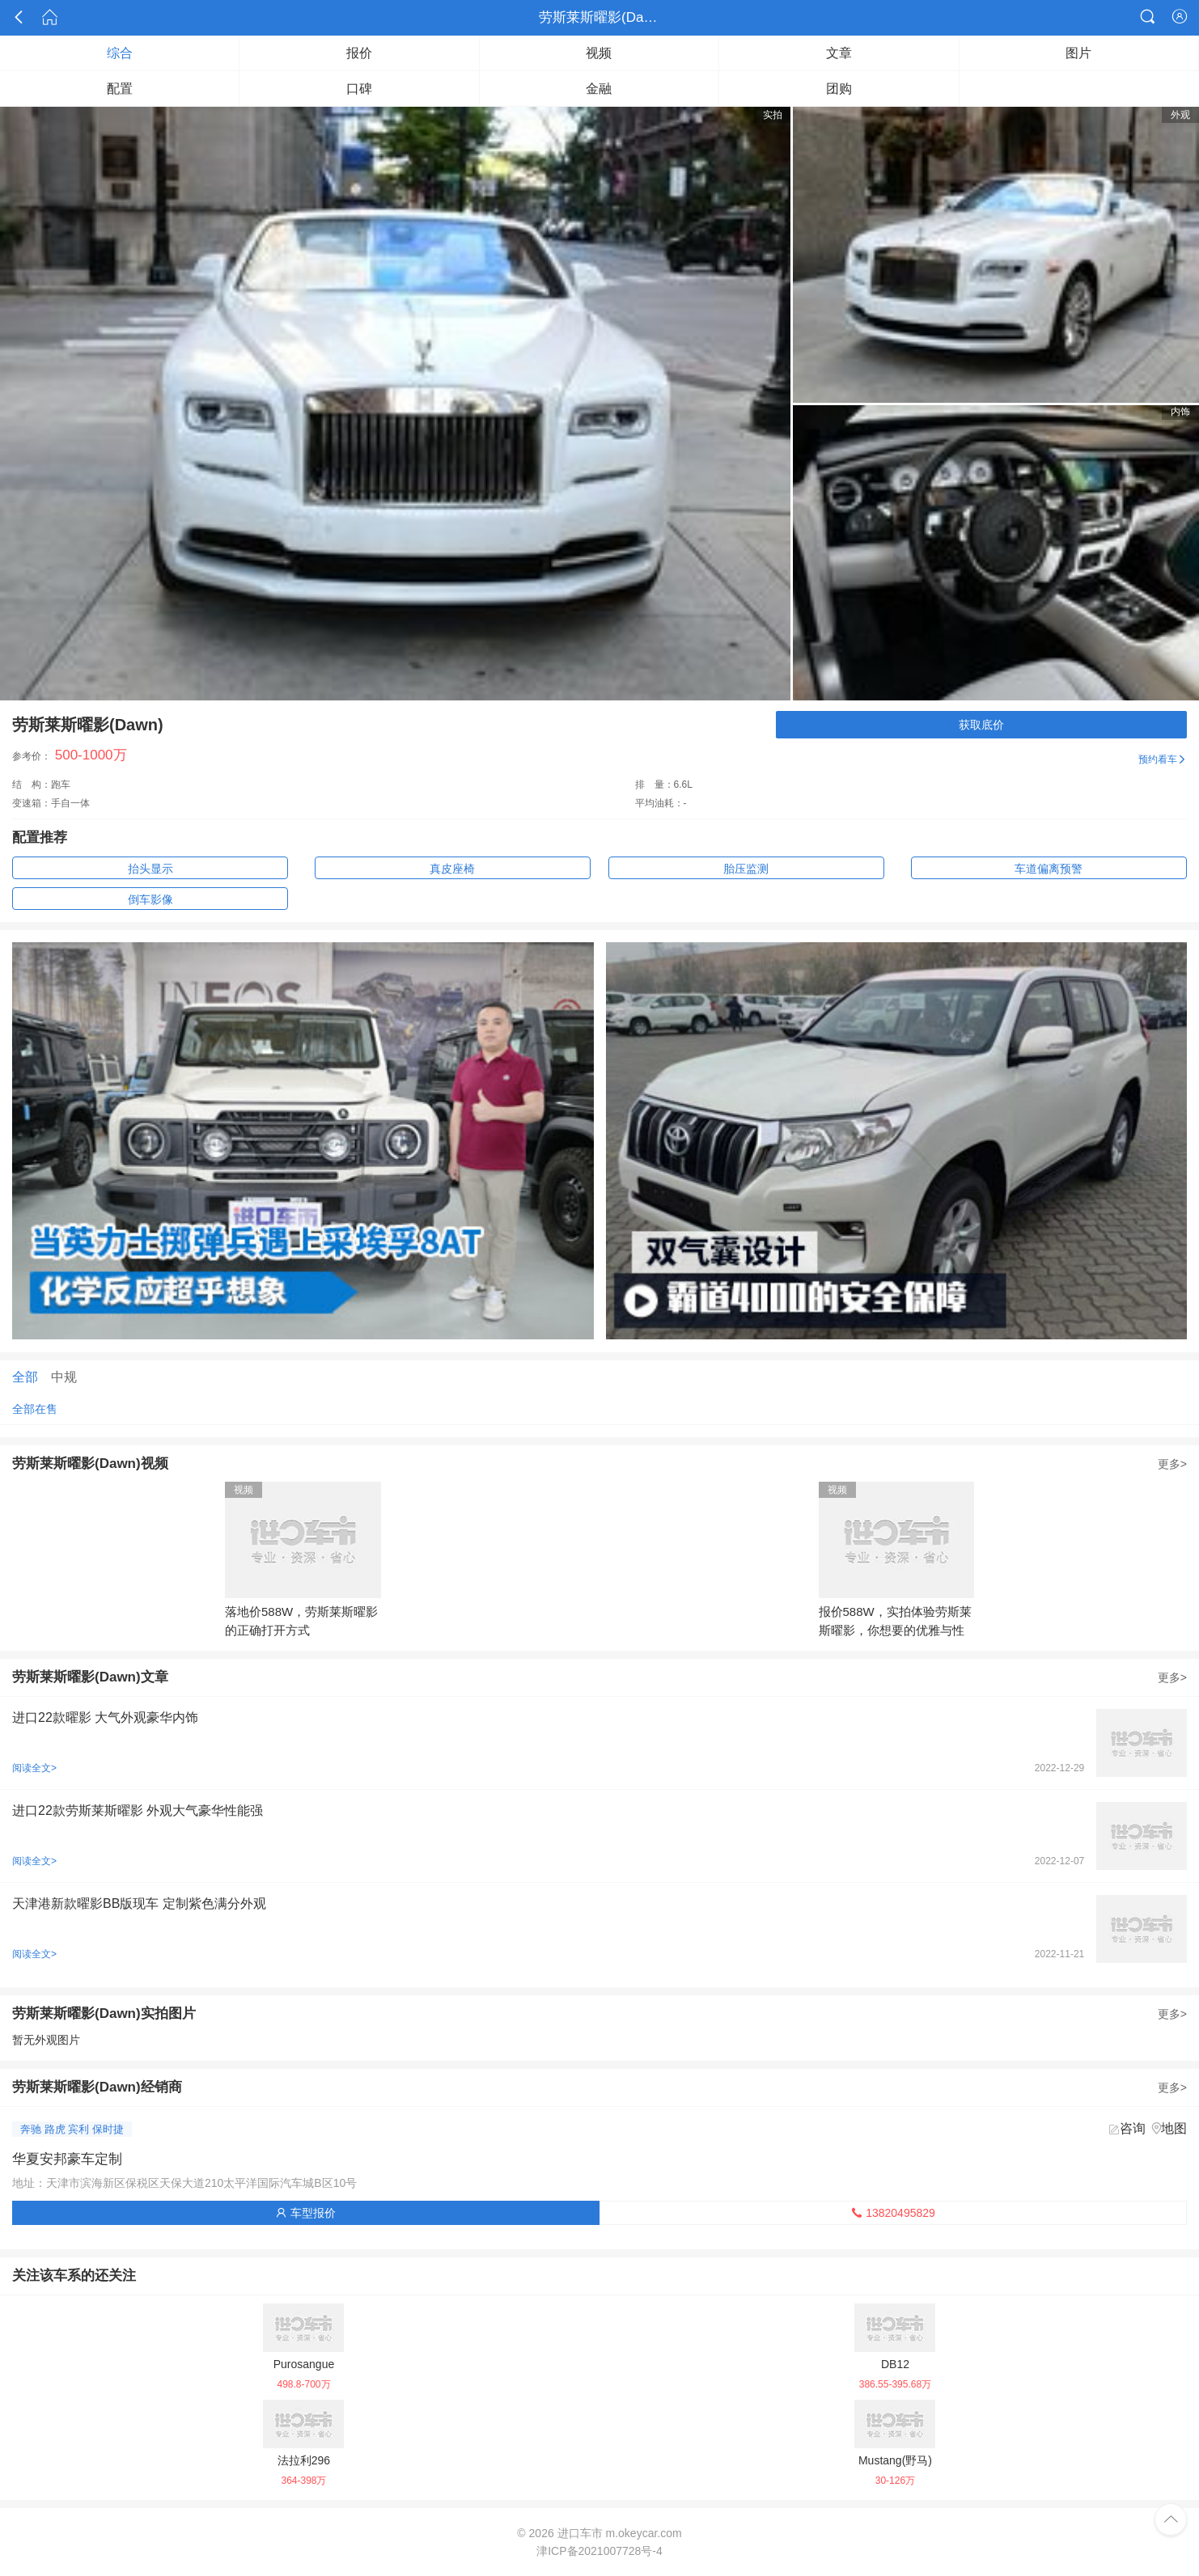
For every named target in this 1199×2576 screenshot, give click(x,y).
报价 (359, 53)
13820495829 (893, 2212)
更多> (1172, 1463)
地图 (1174, 2128)
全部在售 (34, 1408)
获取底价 (981, 724)
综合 (120, 53)
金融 (599, 88)
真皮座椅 (452, 868)
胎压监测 (746, 868)
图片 (1078, 53)
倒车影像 (150, 899)
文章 (839, 53)
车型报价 (306, 2212)
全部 (25, 1377)
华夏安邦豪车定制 (67, 2159)
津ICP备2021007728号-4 (599, 2550)
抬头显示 (150, 868)
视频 (599, 53)
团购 (839, 88)
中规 (64, 1377)
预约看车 (1162, 759)
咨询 (1133, 2128)
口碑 (359, 88)
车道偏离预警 (1048, 868)
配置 (120, 88)
